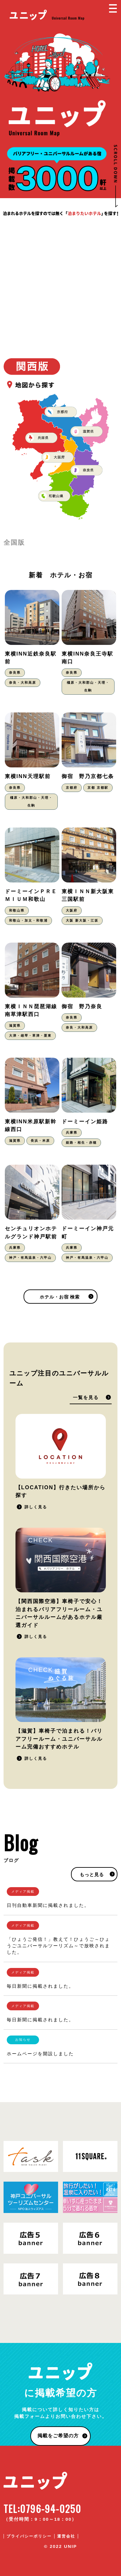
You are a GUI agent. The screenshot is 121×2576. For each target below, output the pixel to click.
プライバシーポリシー (29, 2536)
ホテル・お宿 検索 (60, 1297)
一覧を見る (86, 1397)
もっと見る (92, 1874)
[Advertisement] (60, 281)
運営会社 (66, 2536)
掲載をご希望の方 (58, 2435)
